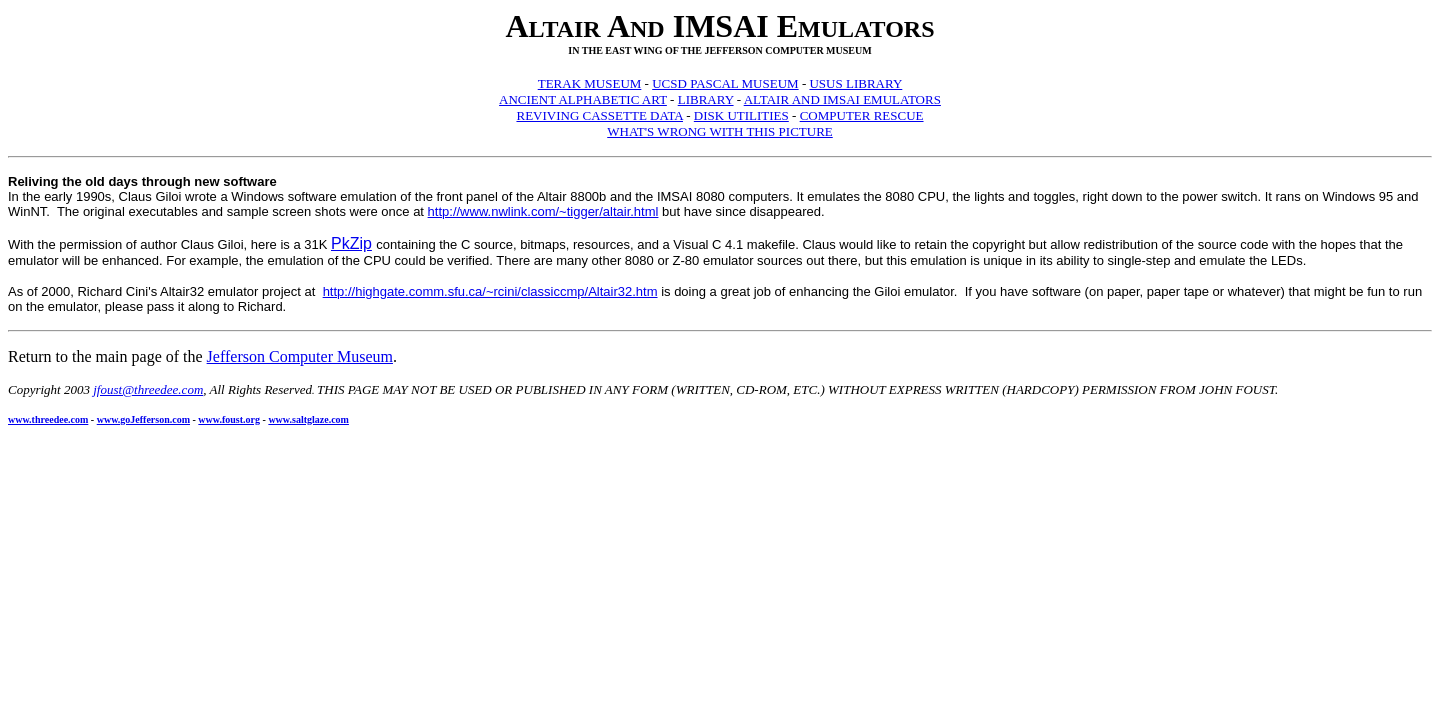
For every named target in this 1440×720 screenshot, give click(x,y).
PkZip (351, 243)
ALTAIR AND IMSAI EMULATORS (842, 99)
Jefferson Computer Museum (300, 356)
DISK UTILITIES (741, 115)
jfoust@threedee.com (148, 389)
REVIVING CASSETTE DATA (599, 115)
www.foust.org (229, 419)
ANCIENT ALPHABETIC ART (583, 99)
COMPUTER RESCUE (862, 115)
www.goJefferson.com (143, 419)
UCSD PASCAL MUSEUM (725, 83)
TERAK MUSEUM (590, 83)
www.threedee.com (48, 419)
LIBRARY (706, 99)
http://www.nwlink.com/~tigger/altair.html (543, 211)
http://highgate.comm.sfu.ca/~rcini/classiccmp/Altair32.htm (490, 291)
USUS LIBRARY (855, 83)
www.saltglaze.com (308, 419)
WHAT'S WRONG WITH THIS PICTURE (720, 131)
